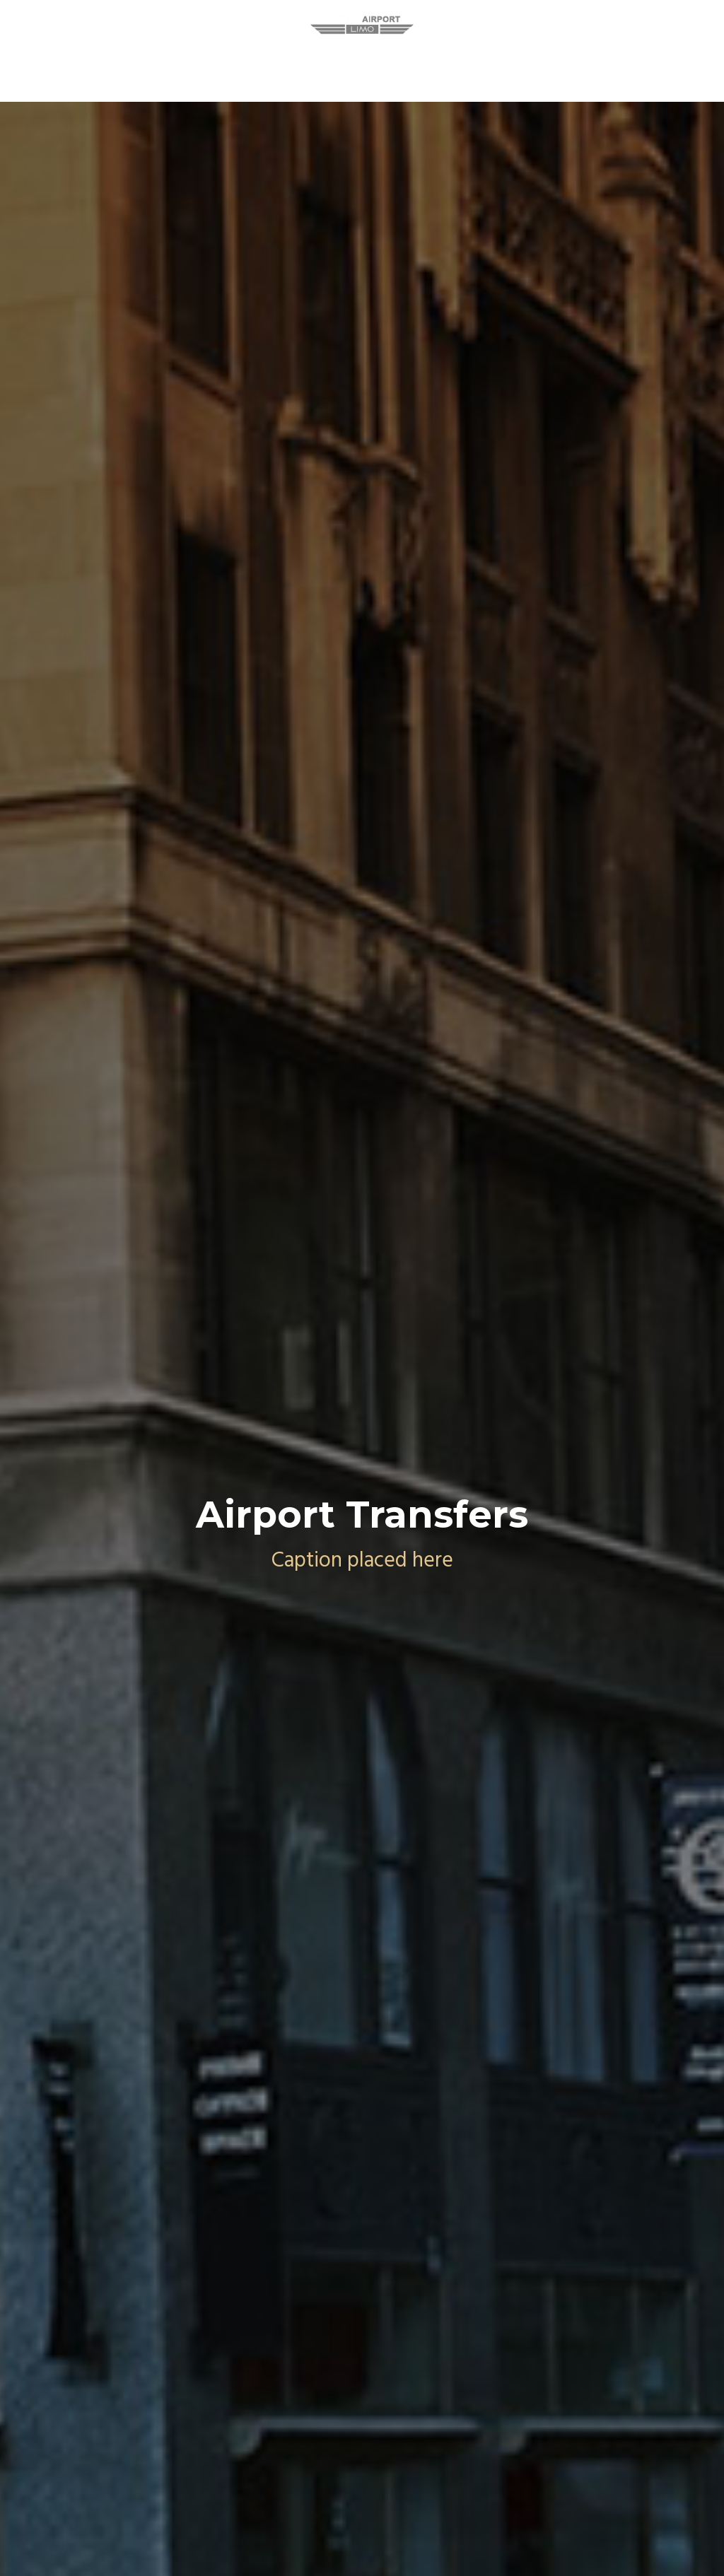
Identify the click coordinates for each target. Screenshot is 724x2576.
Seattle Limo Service (169, 65)
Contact (554, 65)
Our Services (290, 65)
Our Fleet (476, 65)
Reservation (387, 65)
